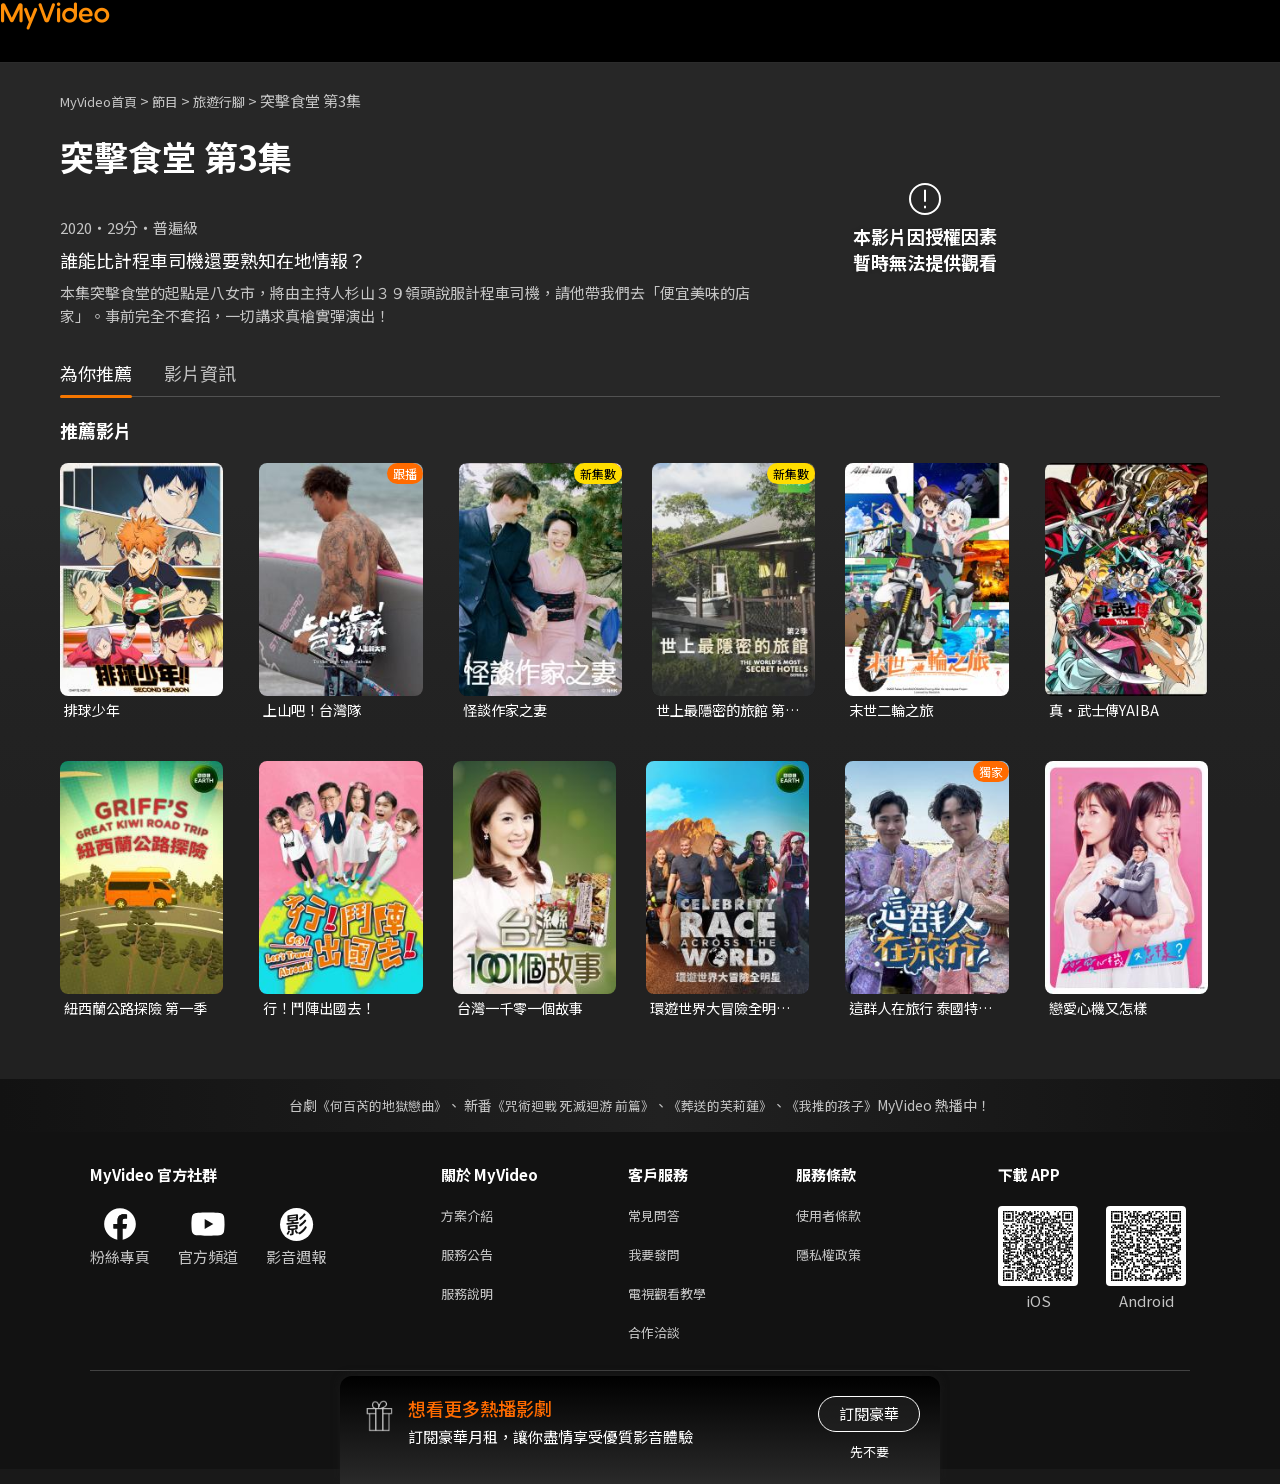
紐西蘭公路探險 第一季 (133, 1011)
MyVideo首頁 (105, 100)
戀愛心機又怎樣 (1101, 1010)
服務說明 (471, 1303)
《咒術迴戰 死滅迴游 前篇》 (571, 1108)
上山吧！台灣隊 (315, 710)
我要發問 (658, 1261)
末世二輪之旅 (894, 710)
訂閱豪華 (869, 1413)
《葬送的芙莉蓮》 (728, 1108)
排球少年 (94, 710)
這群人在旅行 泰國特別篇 (918, 1011)
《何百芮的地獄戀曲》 (369, 1108)
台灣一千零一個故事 (524, 1010)
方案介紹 (471, 1219)
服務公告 (471, 1261)
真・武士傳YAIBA (1107, 710)
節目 (181, 100)
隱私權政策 (845, 1261)
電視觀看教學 (673, 1303)
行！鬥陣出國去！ (323, 1010)
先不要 (869, 1451)
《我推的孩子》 (847, 1108)
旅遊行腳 (241, 100)
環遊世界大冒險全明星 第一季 (717, 1011)
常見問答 (658, 1219)
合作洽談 (658, 1345)
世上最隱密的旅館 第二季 (725, 711)
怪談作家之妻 (508, 710)
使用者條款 (845, 1219)
